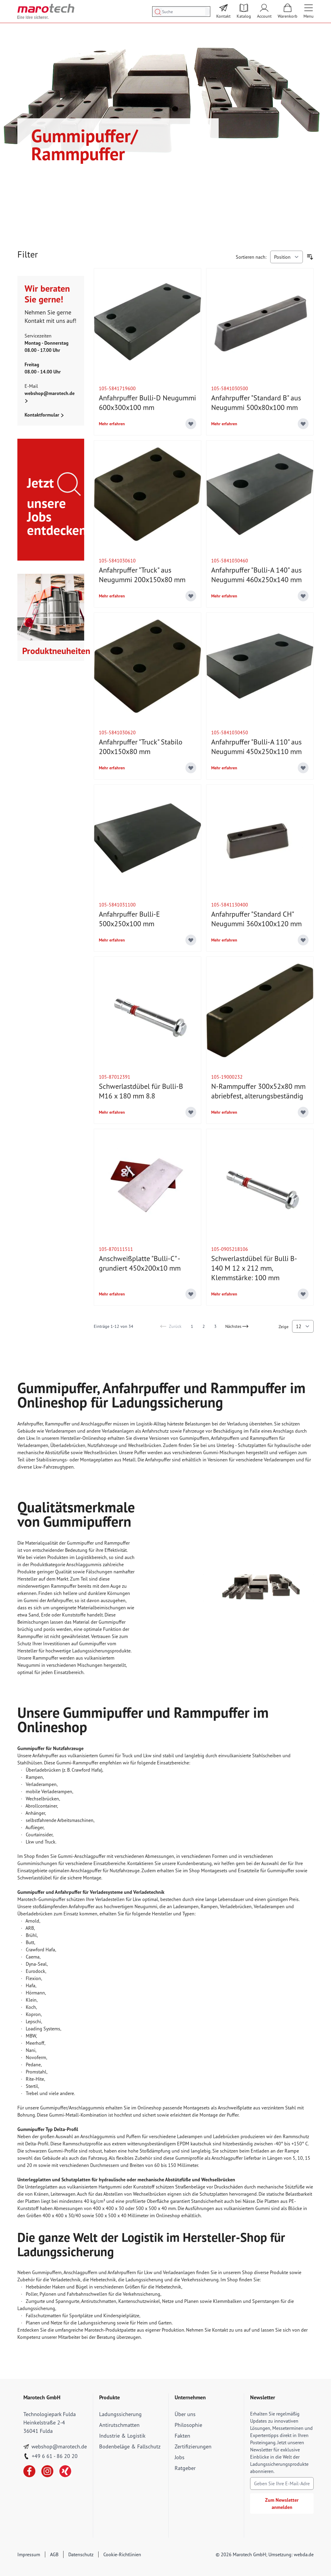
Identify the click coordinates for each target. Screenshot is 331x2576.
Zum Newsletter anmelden (282, 2503)
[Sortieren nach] (286, 257)
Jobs (180, 2457)
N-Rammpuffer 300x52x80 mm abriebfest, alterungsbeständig (258, 1091)
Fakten (182, 2435)
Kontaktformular (44, 415)
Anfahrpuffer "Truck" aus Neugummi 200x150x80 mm (142, 574)
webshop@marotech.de (50, 393)
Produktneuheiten (53, 650)
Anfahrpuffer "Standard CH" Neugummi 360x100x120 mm (256, 918)
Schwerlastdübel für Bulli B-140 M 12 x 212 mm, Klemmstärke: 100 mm (254, 1268)
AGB (54, 2554)
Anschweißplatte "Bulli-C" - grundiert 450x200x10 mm (140, 1263)
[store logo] (45, 11)
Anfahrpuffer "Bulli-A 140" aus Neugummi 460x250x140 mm (256, 574)
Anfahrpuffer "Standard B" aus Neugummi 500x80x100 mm (256, 402)
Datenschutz (80, 2554)
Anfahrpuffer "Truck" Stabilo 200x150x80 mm (140, 746)
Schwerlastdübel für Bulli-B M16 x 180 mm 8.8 (141, 1091)
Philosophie (188, 2424)
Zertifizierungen (193, 2446)
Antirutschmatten (119, 2424)
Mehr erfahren (112, 423)
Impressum (28, 2554)
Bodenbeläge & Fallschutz (130, 2446)
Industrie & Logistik (122, 2435)
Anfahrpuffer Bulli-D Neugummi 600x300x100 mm (147, 402)
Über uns (185, 2414)
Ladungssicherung (120, 2414)
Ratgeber (185, 2468)
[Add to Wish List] (190, 423)
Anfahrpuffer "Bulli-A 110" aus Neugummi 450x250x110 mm (256, 746)
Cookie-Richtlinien (122, 2554)
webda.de (304, 2554)
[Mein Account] (264, 11)
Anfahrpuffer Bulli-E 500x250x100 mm (129, 918)
